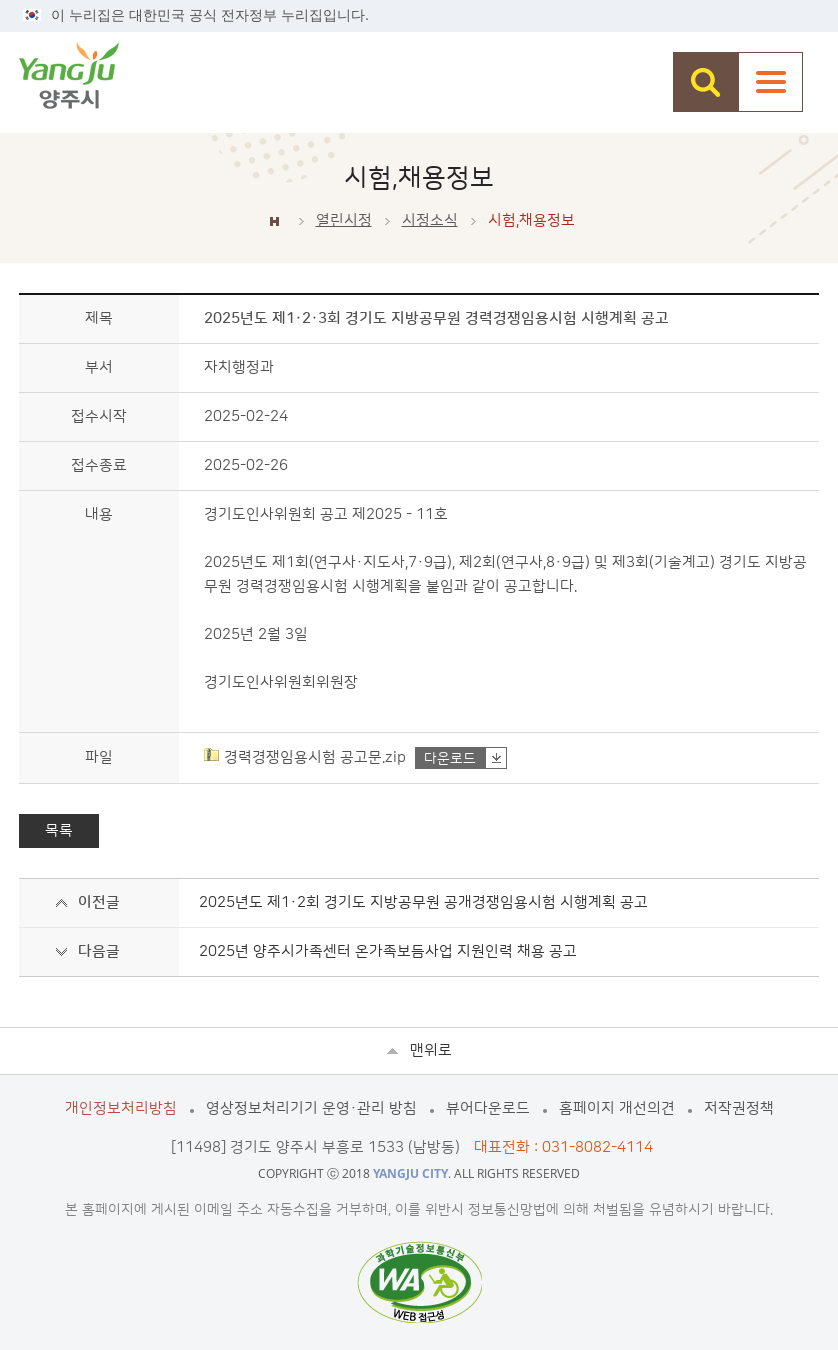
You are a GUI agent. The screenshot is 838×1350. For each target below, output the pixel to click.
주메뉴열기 (770, 82)
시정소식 (430, 220)
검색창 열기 (705, 82)
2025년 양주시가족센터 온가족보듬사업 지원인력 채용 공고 (388, 951)
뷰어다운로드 (488, 1108)
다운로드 (450, 759)
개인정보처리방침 (121, 1108)
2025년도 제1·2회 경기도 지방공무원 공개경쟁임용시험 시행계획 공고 (423, 902)
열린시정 (344, 220)
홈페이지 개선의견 (617, 1108)
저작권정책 (739, 1108)
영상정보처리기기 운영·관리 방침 (311, 1108)
